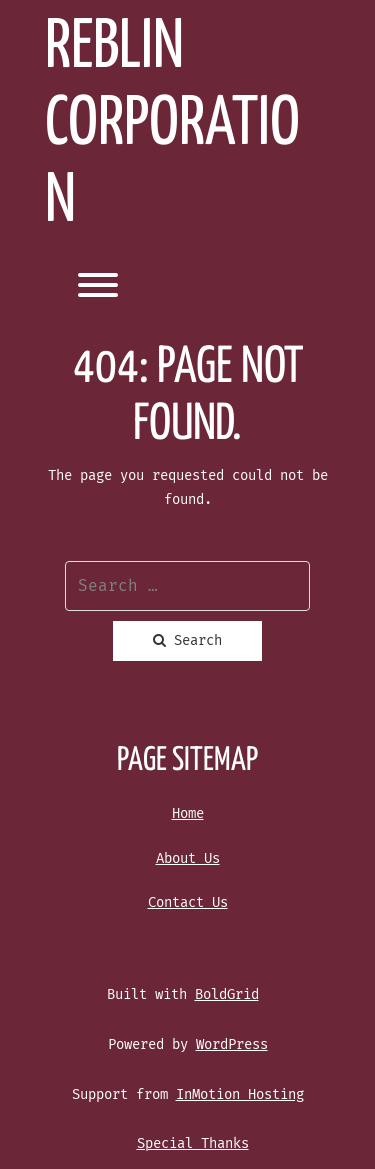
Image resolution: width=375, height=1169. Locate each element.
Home (188, 813)
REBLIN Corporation (172, 125)
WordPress (232, 1044)
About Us (188, 858)
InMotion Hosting (240, 1094)
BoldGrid (227, 994)
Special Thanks (193, 1143)
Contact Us (188, 902)
